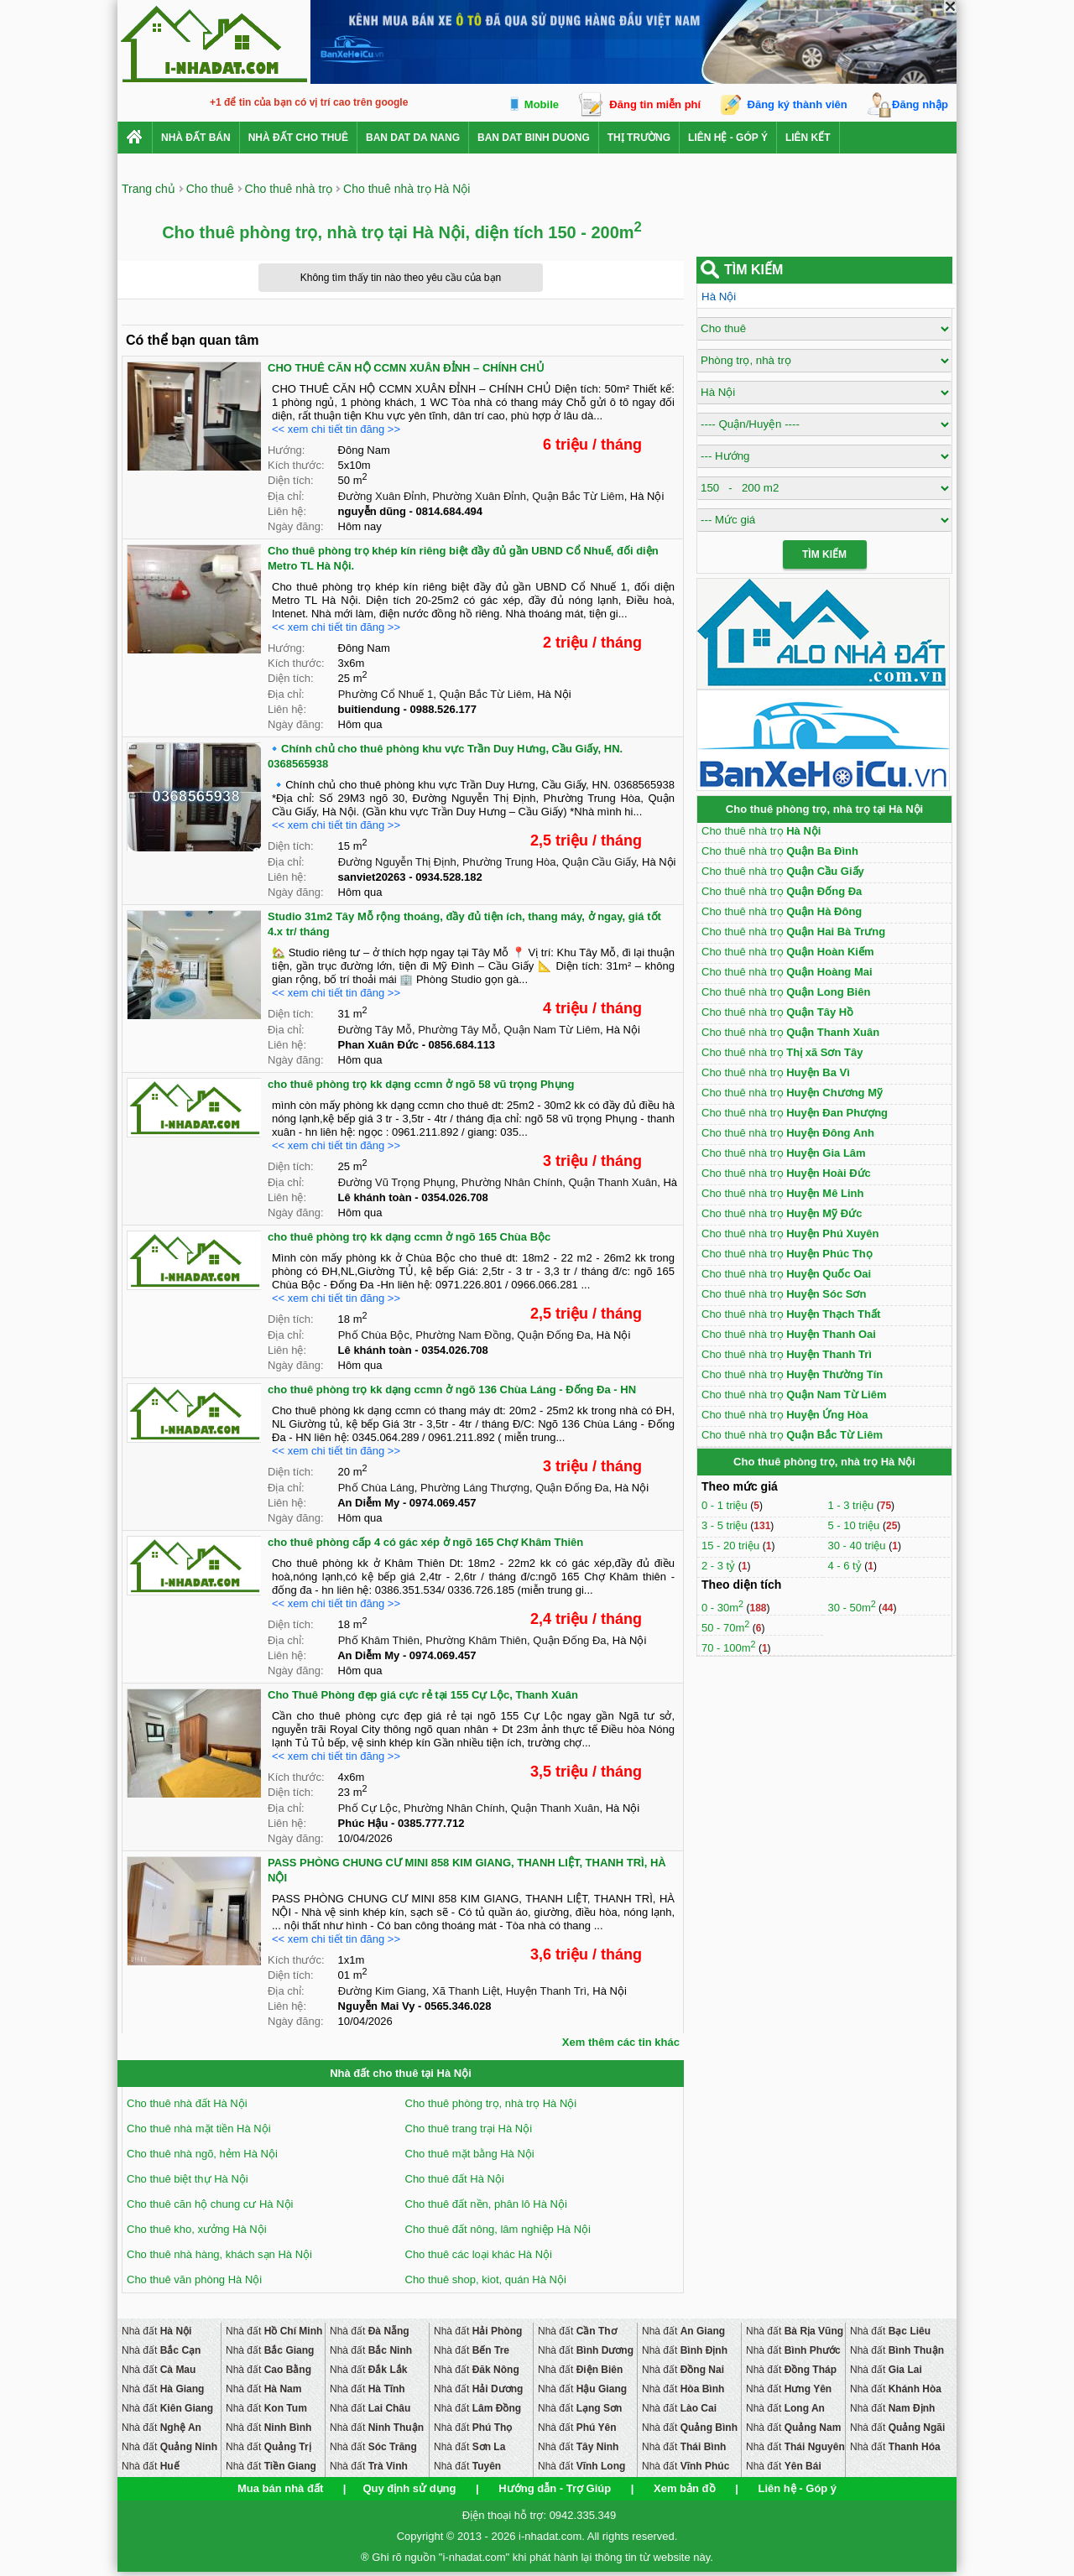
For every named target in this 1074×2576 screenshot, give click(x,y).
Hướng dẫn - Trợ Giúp (554, 2488)
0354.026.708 (454, 1197)
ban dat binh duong (533, 137)
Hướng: (286, 450)
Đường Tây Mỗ (375, 1029)
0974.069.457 (443, 1502)
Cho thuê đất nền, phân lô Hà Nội (486, 2204)
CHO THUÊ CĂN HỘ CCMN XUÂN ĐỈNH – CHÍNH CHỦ (406, 368)
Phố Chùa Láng (376, 1487)
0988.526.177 (443, 709)
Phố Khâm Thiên (379, 1640)
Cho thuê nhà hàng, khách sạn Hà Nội (219, 2254)
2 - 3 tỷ (719, 1565)
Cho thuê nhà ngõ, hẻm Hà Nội (202, 2153)
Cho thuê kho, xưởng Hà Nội (197, 2229)
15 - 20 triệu (732, 1545)
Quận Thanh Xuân (612, 1182)
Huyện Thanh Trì (546, 1991)
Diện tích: (291, 480)
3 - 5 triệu (725, 1525)
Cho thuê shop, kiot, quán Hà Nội (485, 2279)
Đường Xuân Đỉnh (382, 496)
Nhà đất (156, 2331)
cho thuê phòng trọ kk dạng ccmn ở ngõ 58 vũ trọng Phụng (421, 1084)
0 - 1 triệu (725, 1505)
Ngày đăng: (296, 526)
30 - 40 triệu (858, 1545)
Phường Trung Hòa (509, 862)
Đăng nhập (920, 104)
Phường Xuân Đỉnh (479, 496)
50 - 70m (725, 1627)
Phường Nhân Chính (511, 1182)
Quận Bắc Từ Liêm (577, 496)
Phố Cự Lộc (368, 1808)
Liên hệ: (287, 511)
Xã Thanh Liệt (465, 1991)
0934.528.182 (448, 877)
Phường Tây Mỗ (458, 1029)
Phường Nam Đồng (463, 1335)
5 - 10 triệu (855, 1525)
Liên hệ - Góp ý (728, 137)
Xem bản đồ (685, 2488)
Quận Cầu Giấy (599, 862)
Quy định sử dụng (409, 2488)
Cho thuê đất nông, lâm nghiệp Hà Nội (498, 2229)
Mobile (541, 104)
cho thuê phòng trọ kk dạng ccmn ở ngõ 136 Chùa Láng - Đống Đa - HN (452, 1389)
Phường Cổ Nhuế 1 (386, 694)
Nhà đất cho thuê (298, 137)
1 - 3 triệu (851, 1505)
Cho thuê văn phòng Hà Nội (194, 2279)
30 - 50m (851, 1607)
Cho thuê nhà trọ (761, 831)
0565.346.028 (458, 2006)
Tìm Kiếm (824, 554)
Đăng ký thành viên (797, 104)
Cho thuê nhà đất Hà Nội (187, 2103)
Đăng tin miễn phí (655, 104)
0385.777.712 (431, 1823)
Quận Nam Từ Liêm (551, 1029)
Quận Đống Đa (553, 1335)
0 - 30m (722, 1607)
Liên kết (808, 137)
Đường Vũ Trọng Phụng (397, 1182)
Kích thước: (296, 465)
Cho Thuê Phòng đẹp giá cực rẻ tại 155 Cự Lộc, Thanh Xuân (423, 1695)
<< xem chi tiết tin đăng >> (336, 429)
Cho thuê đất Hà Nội (454, 2179)
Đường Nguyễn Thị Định (397, 862)
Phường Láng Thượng (474, 1487)
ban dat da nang (413, 137)
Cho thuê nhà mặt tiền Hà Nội (199, 2128)
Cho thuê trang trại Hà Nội (469, 2128)
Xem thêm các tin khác (621, 2042)
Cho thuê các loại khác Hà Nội (478, 2254)
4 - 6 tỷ (845, 1565)
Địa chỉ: (286, 496)
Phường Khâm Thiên (476, 1640)
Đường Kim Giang (382, 1991)
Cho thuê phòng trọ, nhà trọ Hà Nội (491, 2103)
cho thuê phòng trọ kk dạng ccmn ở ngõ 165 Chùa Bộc (409, 1237)
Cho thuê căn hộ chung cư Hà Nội (210, 2204)
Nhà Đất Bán (196, 137)
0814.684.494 (449, 511)
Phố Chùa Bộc (373, 1335)
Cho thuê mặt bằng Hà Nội (469, 2153)
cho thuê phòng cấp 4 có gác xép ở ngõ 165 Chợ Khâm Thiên (425, 1542)
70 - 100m (728, 1648)
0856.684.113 (462, 1044)
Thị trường (638, 137)
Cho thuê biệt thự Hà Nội (187, 2179)
